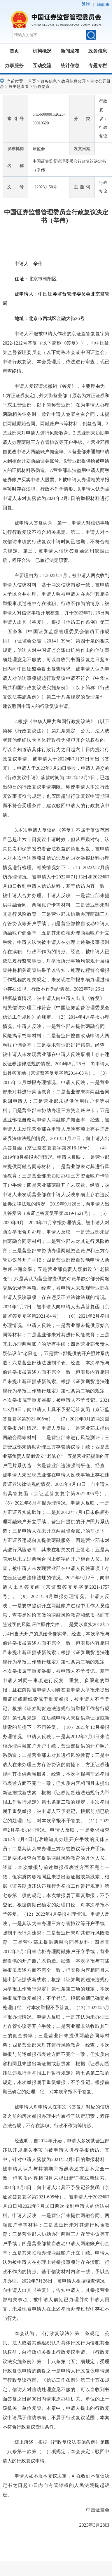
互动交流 (42, 65)
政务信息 (97, 50)
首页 (14, 50)
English (103, 4)
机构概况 (42, 50)
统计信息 (70, 65)
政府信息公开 (73, 81)
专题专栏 (97, 65)
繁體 (86, 4)
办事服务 (14, 65)
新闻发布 (70, 50)
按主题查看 (18, 86)
